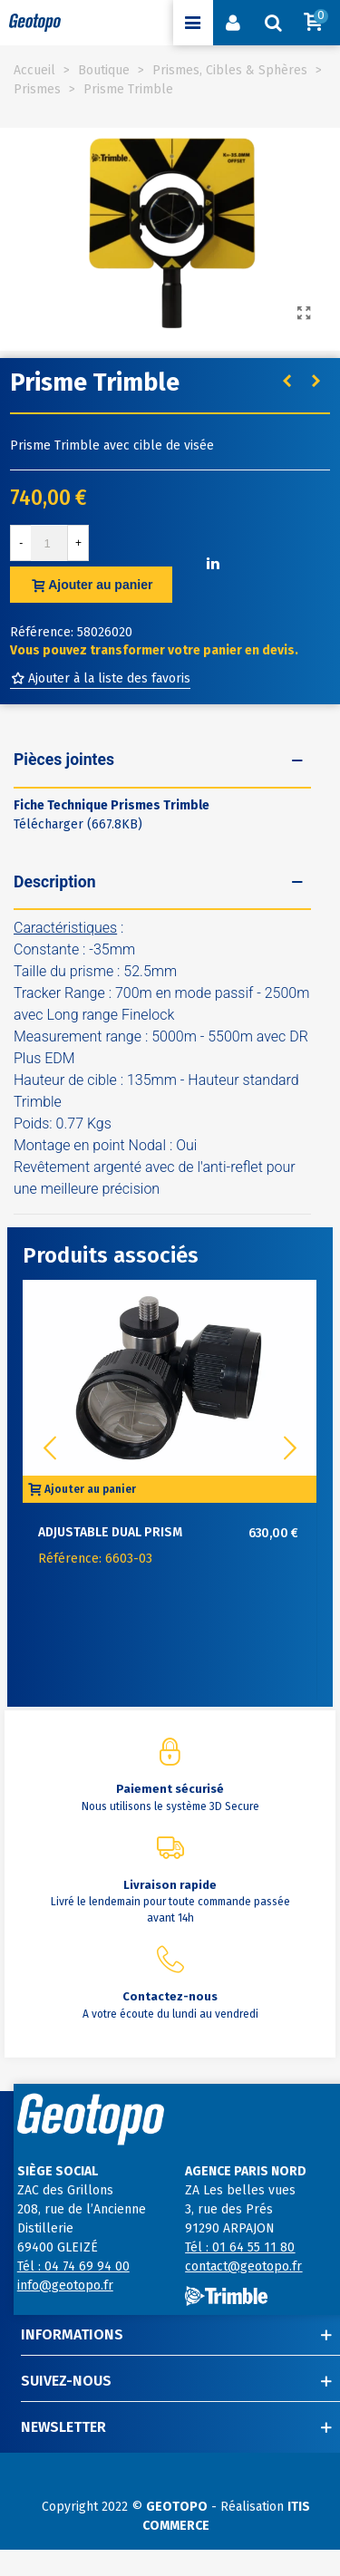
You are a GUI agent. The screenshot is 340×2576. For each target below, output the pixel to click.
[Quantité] (49, 543)
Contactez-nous (170, 1996)
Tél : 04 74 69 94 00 (73, 2266)
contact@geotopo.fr (243, 2266)
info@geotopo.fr (65, 2285)
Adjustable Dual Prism (110, 1532)
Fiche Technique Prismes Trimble (111, 805)
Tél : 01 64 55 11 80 (240, 2247)
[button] (290, 1448)
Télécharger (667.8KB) (78, 824)
